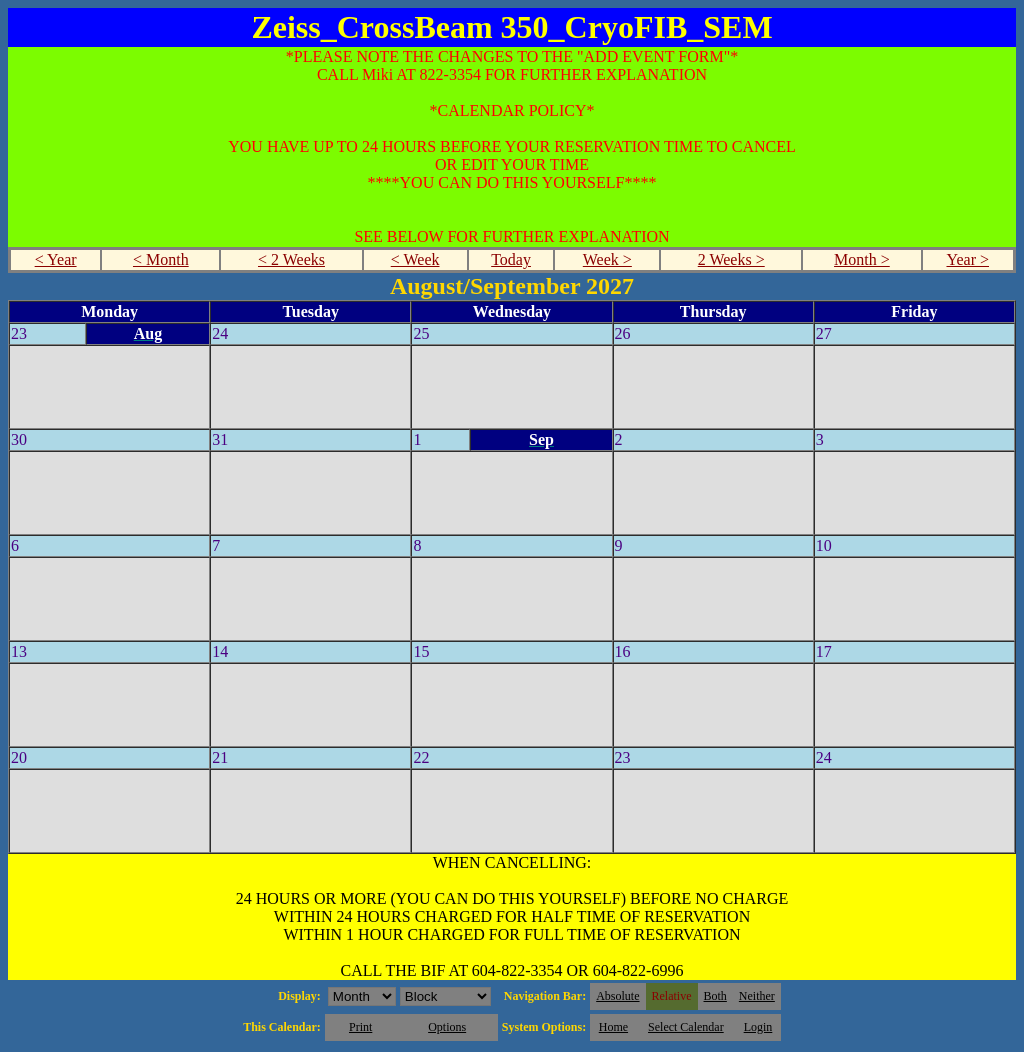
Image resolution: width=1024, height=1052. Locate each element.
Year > (967, 259)
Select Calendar (686, 1027)
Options (447, 1027)
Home (613, 1027)
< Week (415, 259)
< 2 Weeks (291, 259)
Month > (862, 259)
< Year (56, 259)
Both (715, 996)
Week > (607, 259)
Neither (757, 996)
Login (758, 1027)
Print (360, 1027)
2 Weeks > (731, 259)
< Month (161, 259)
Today (511, 259)
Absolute (617, 996)
